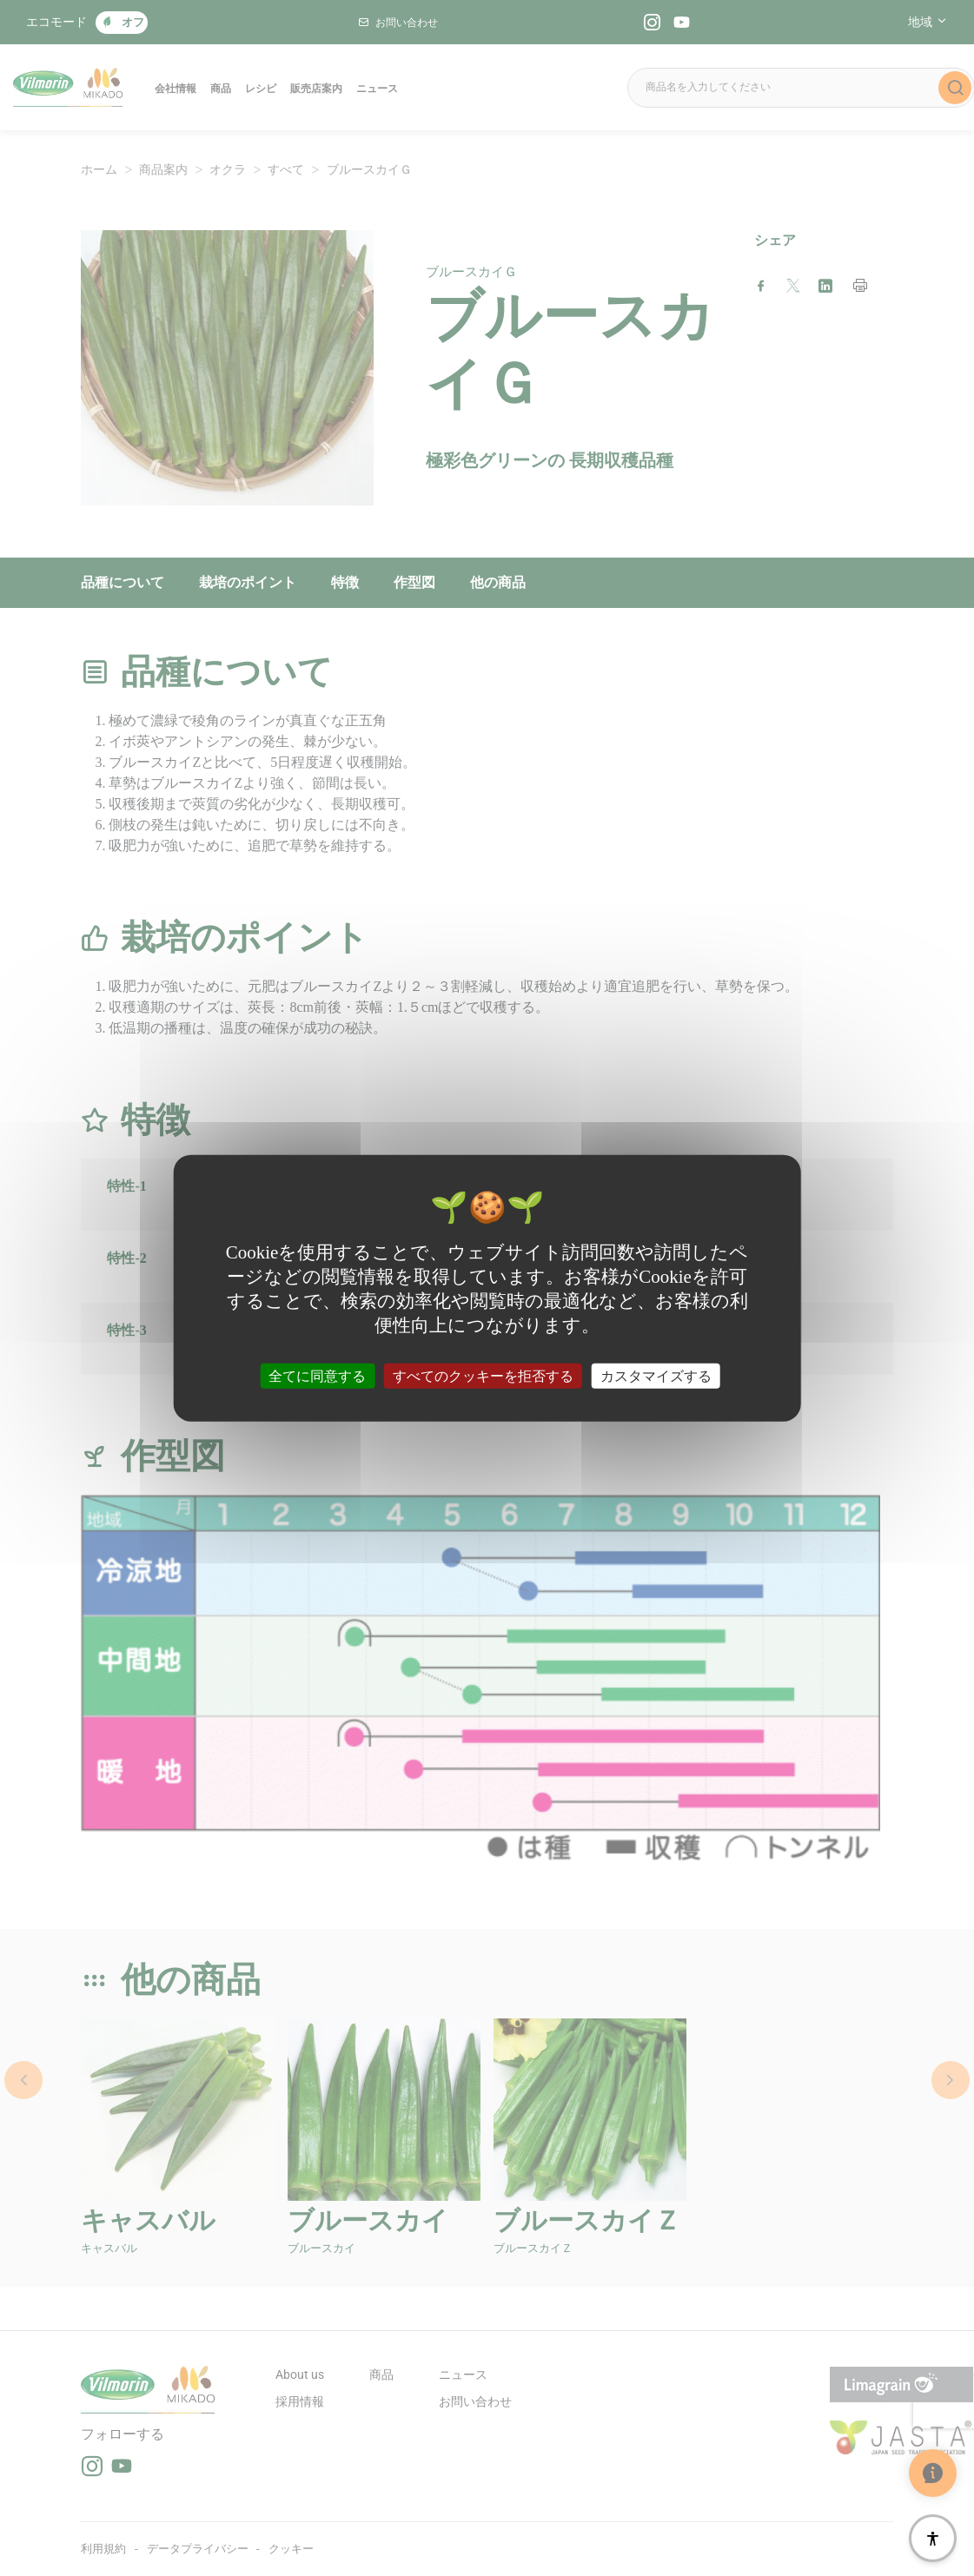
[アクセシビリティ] (933, 2538)
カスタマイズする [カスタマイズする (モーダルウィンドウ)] (656, 1375)
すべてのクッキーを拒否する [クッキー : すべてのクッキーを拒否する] (483, 1375)
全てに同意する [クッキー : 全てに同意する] (317, 1375)
